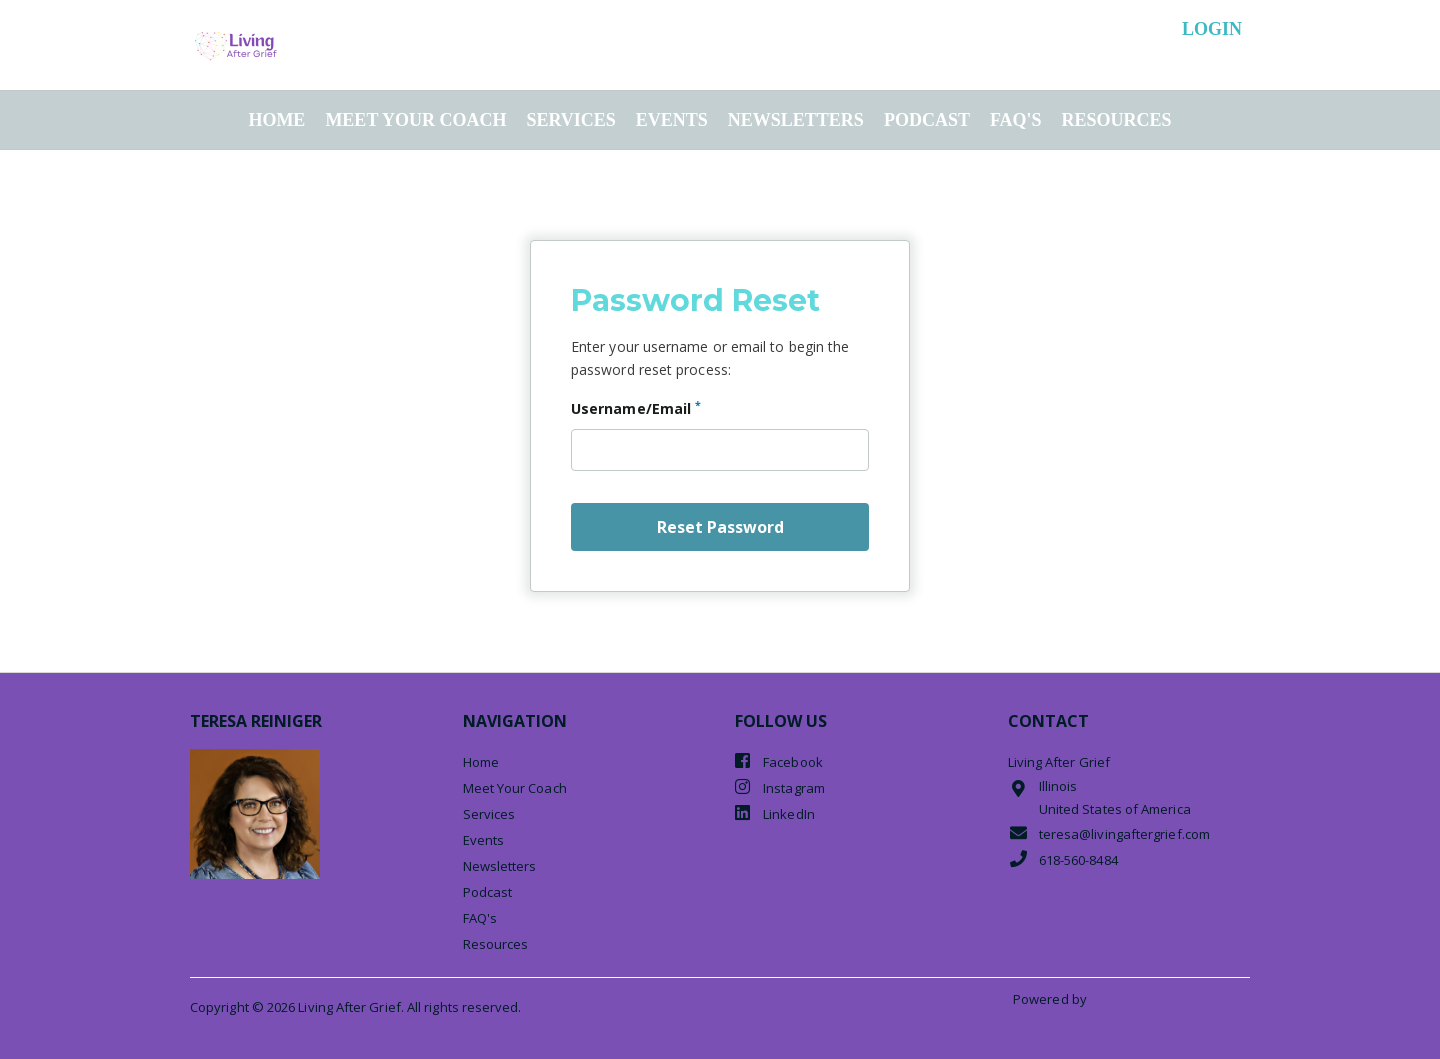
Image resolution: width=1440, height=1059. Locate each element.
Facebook (779, 761)
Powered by (1051, 999)
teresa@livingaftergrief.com (1109, 833)
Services (570, 120)
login (1212, 29)
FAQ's (1016, 120)
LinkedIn (775, 813)
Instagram (780, 787)
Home (276, 120)
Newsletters (796, 120)
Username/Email (636, 408)
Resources (1117, 120)
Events (672, 120)
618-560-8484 (1063, 859)
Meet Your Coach (415, 120)
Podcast (927, 120)
